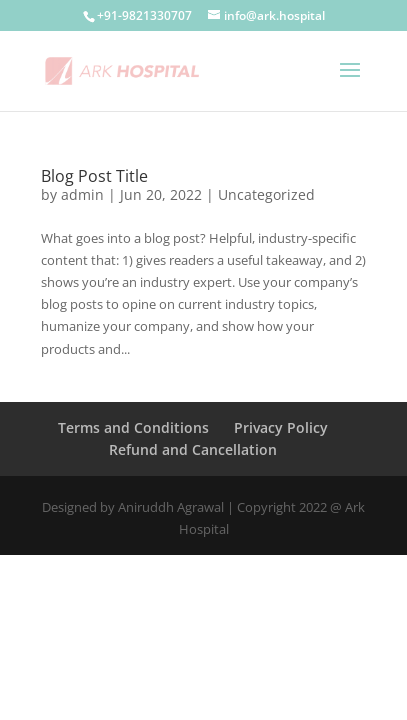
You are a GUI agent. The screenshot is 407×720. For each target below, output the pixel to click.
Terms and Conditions (133, 427)
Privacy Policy (281, 427)
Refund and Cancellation (193, 449)
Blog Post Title (94, 176)
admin (82, 194)
